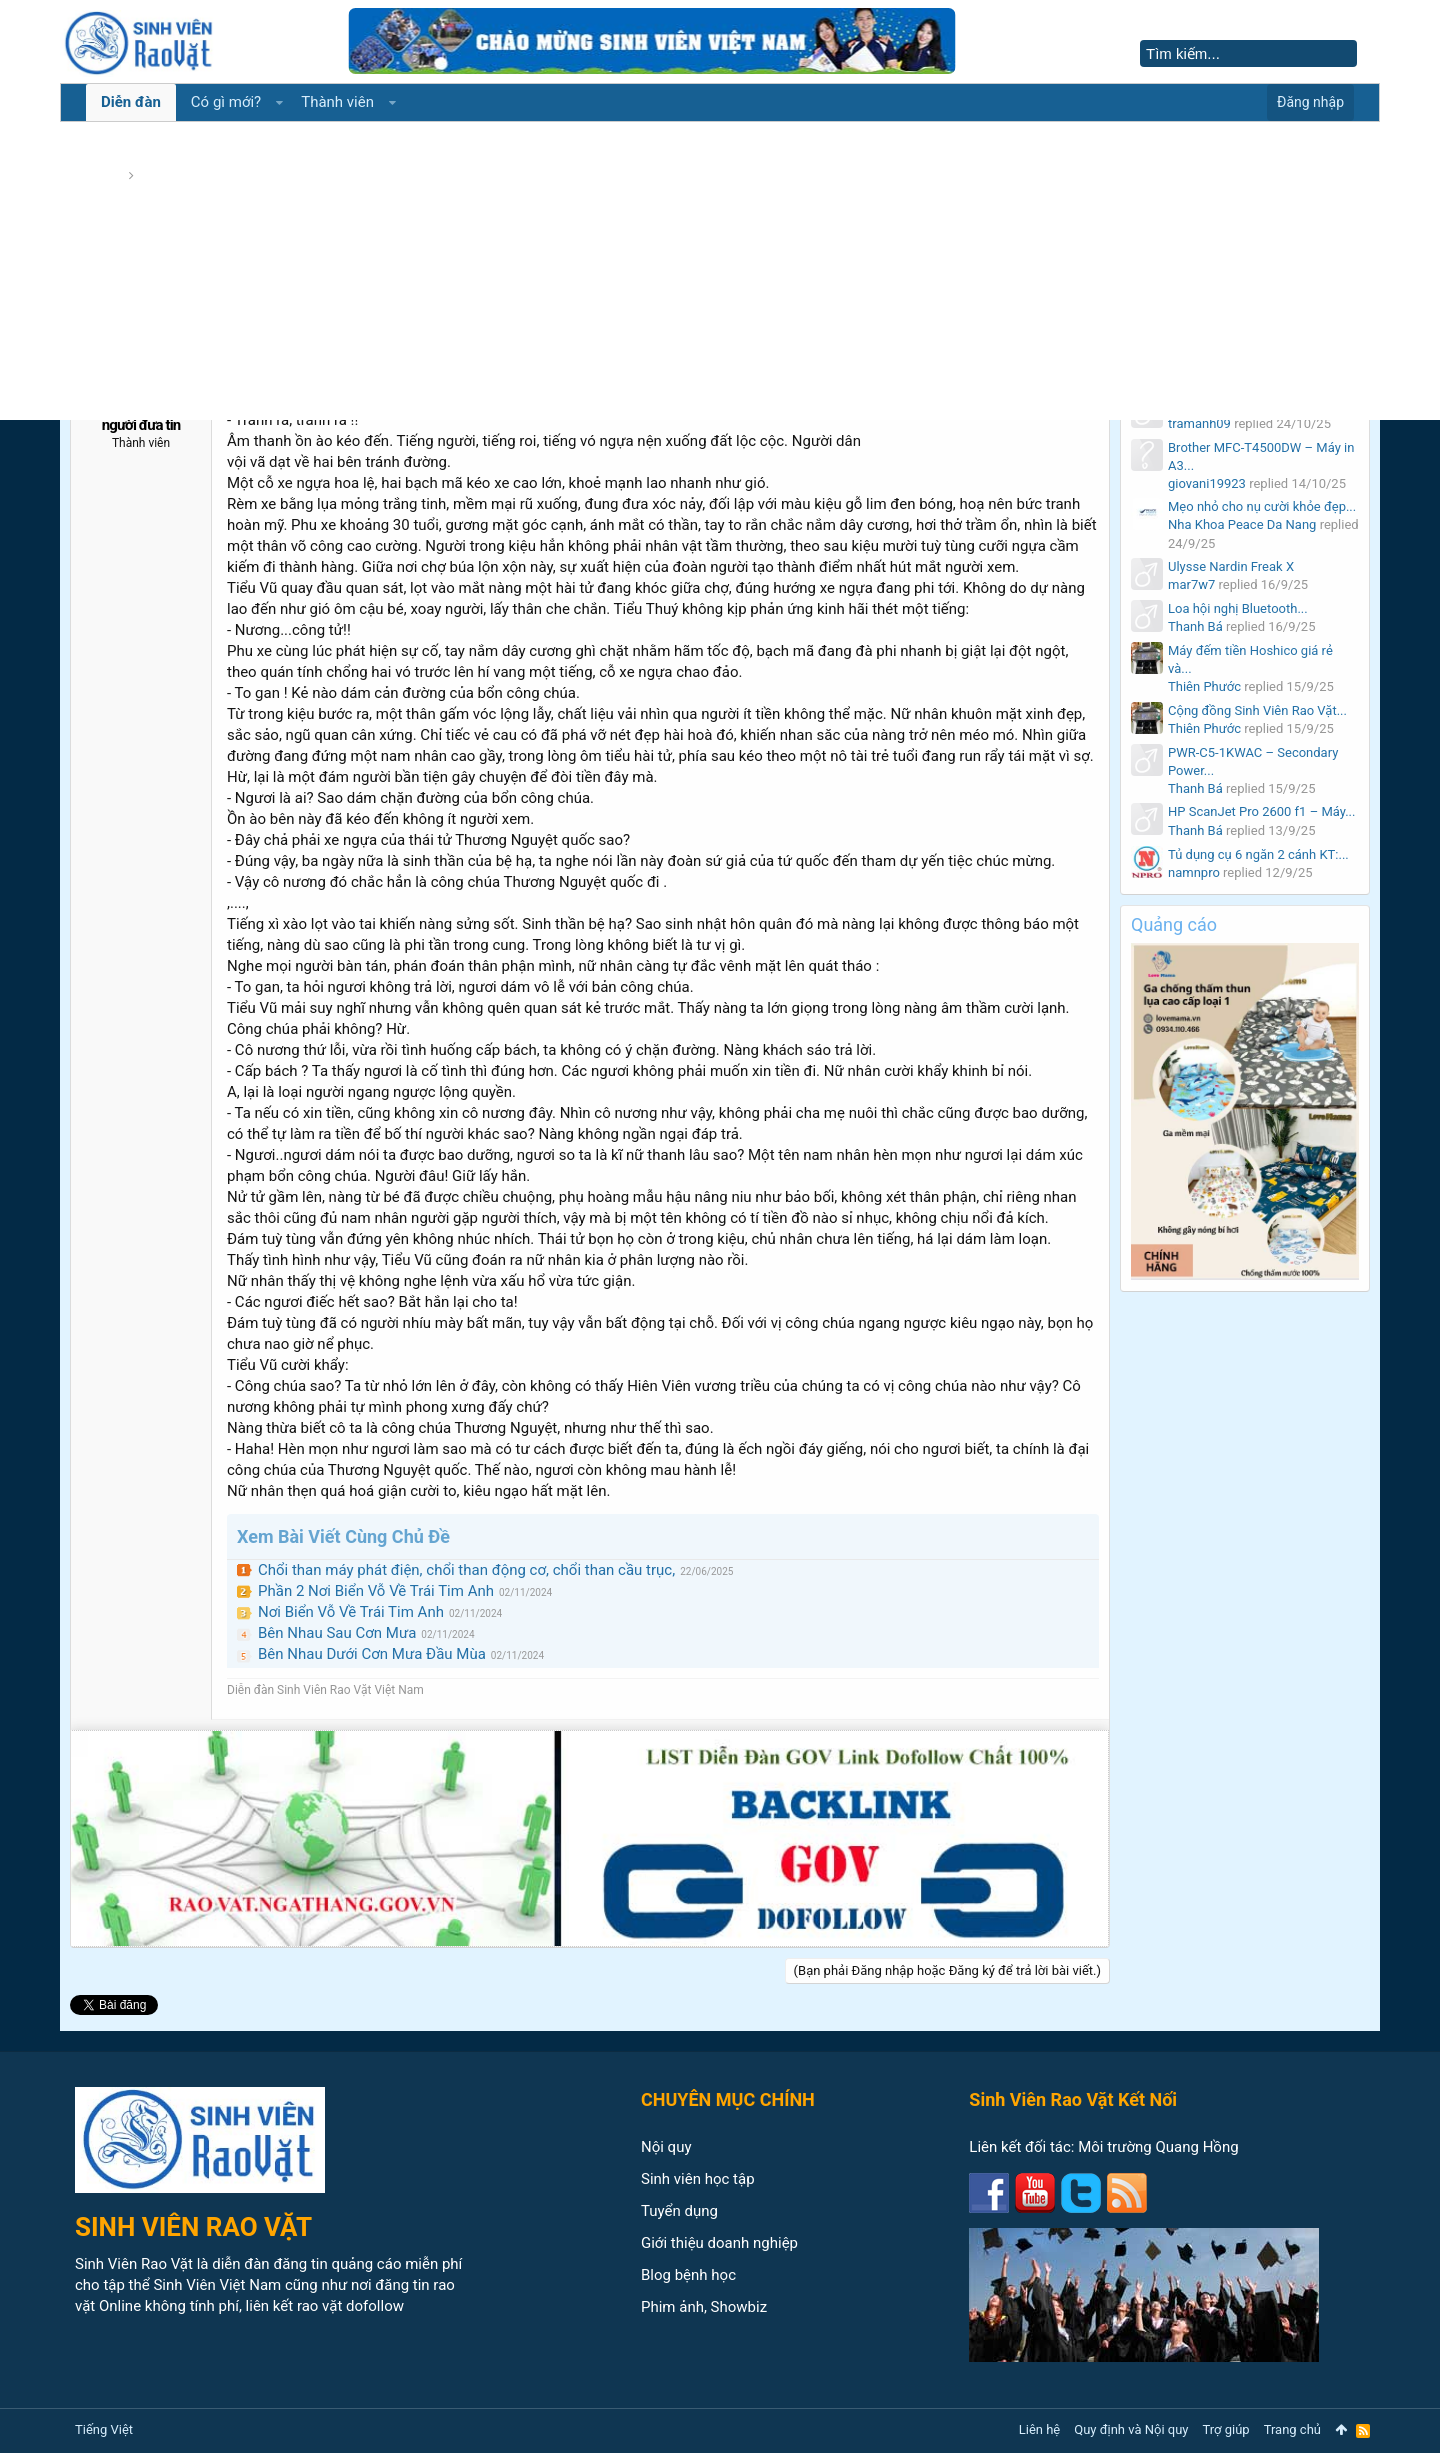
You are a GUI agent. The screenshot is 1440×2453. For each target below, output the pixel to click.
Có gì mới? (226, 102)
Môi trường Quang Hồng (1158, 2147)
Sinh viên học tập (698, 2179)
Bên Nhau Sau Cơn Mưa (337, 1633)
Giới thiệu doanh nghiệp (719, 2243)
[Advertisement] (720, 270)
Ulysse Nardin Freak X (1231, 566)
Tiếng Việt (104, 2429)
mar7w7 (1191, 584)
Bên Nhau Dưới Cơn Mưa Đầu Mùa (372, 1654)
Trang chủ (1292, 2429)
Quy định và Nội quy (1131, 2429)
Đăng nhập (1310, 102)
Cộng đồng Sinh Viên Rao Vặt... (1257, 710)
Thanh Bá (1195, 626)
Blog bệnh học (688, 2275)
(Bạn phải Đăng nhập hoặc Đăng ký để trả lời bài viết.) (947, 1970)
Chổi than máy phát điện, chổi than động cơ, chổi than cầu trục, (466, 1570)
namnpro (1194, 872)
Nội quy (666, 2147)
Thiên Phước (1204, 686)
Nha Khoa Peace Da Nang (1242, 524)
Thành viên (337, 102)
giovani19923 (1207, 483)
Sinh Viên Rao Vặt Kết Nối (1073, 2099)
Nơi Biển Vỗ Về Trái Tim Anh (351, 1612)
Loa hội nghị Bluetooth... (1238, 608)
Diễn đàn (131, 102)
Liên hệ (1040, 2429)
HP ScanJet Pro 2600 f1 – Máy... (1261, 811)
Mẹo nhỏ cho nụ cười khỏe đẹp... (1262, 506)
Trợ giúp (1226, 2429)
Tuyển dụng (679, 2211)
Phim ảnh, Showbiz (704, 2307)
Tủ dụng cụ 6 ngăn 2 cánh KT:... (1258, 854)
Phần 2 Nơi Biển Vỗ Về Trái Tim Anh (376, 1591)
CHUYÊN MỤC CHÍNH (728, 2099)
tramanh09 (1199, 423)
